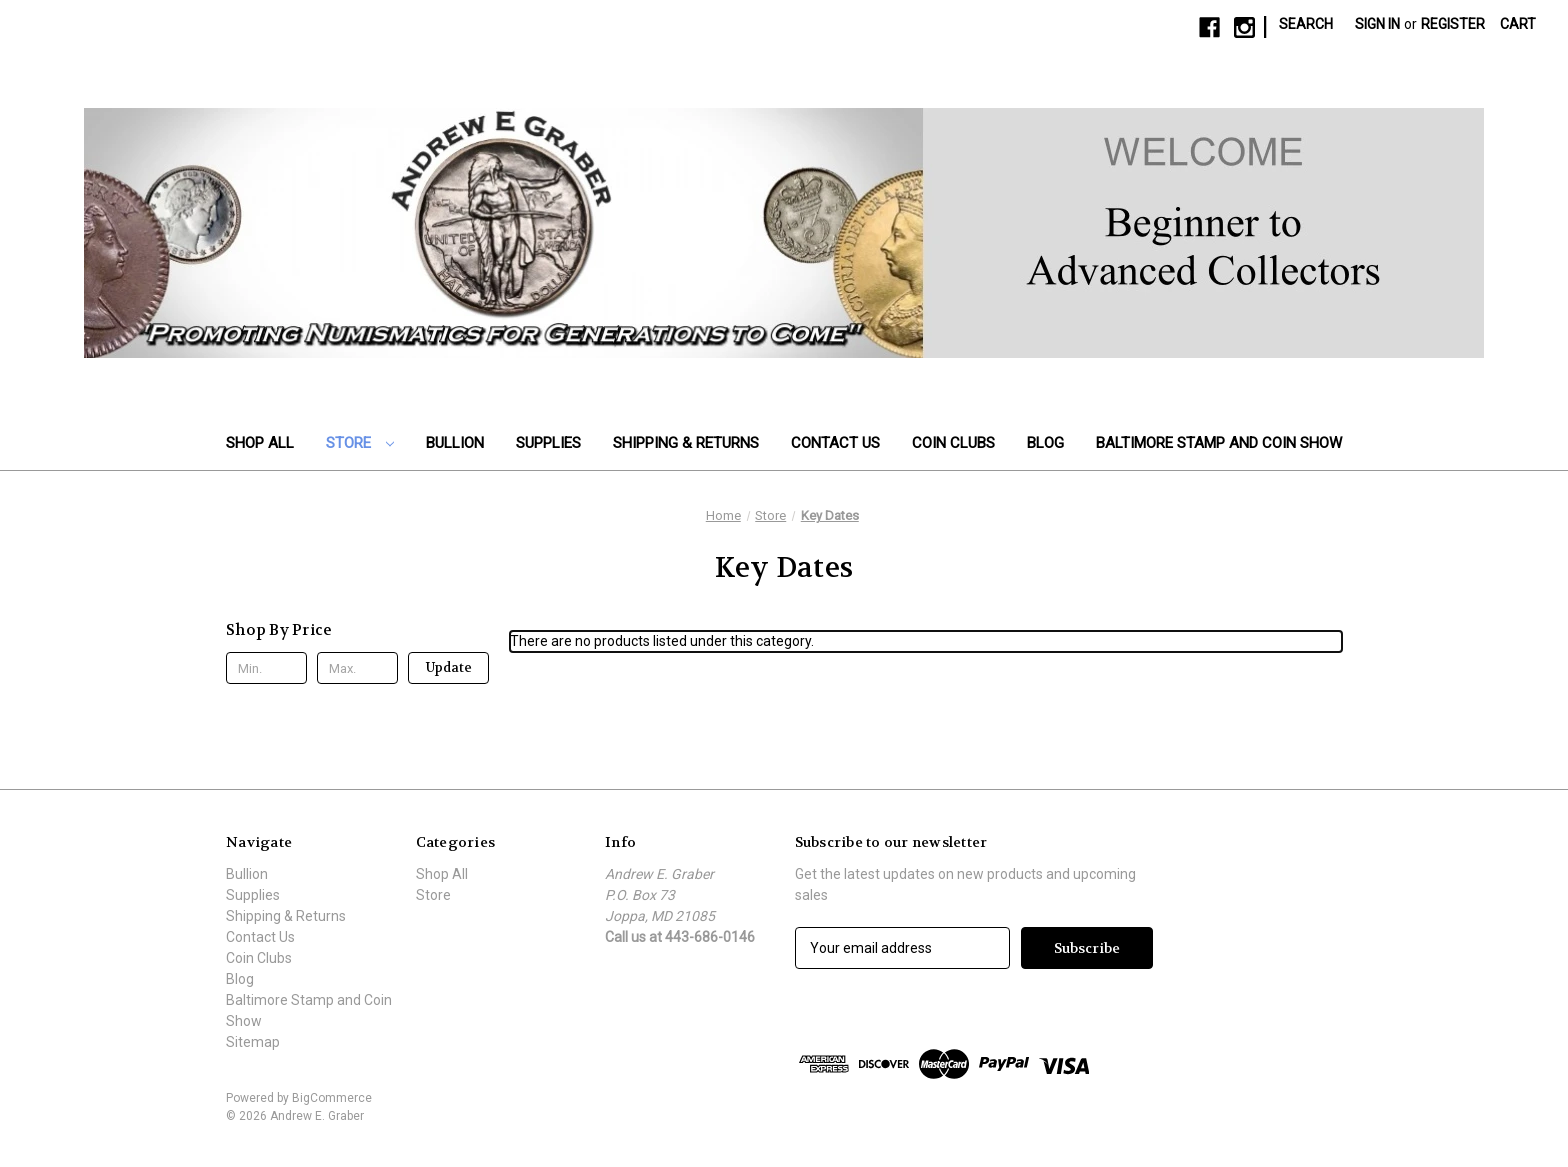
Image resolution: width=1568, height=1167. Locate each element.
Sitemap (253, 1042)
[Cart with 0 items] (1518, 24)
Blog (1045, 443)
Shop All (260, 443)
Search (1306, 24)
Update (449, 667)
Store (360, 443)
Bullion (455, 443)
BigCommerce (332, 1098)
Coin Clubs (953, 443)
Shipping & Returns (686, 443)
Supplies (548, 443)
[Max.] (357, 668)
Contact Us (835, 443)
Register (1453, 24)
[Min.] (266, 668)
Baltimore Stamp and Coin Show (1219, 443)
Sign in (1377, 24)
